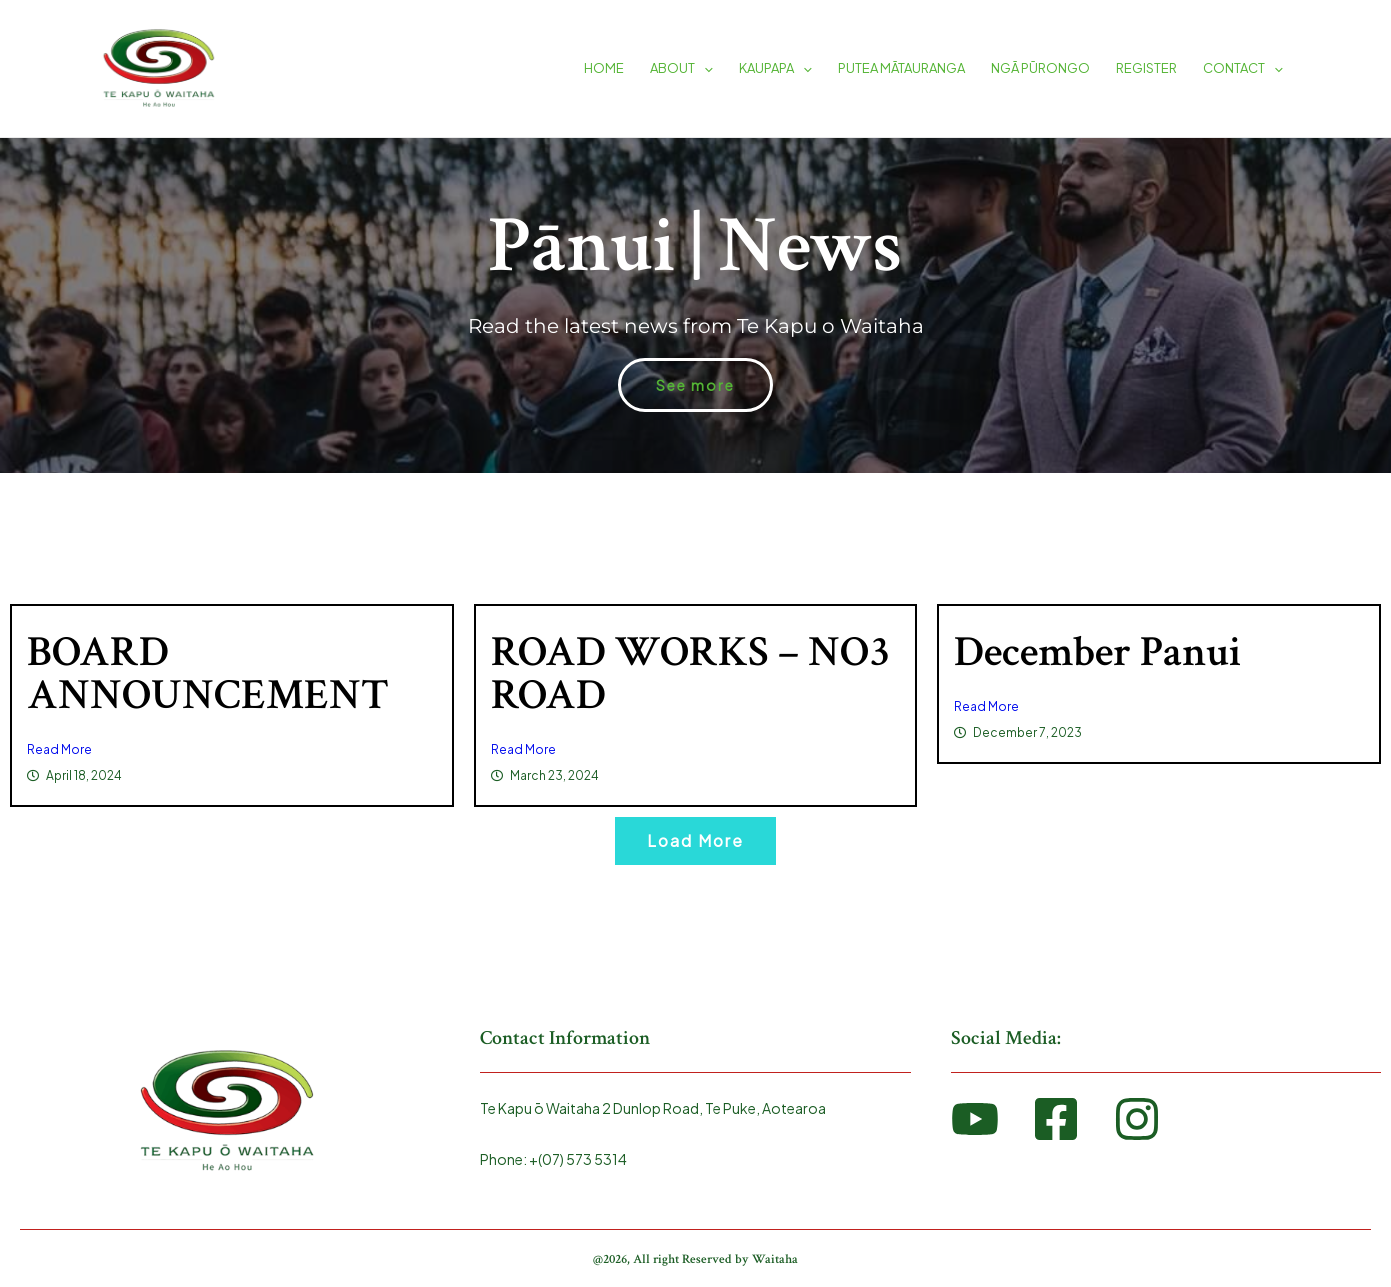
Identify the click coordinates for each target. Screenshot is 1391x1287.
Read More (59, 749)
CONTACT (1243, 68)
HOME (604, 68)
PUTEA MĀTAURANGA (901, 68)
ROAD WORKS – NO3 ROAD (690, 673)
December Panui (1097, 652)
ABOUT (681, 68)
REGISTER (1146, 68)
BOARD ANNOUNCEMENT (208, 673)
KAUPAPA (775, 68)
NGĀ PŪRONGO (1040, 68)
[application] (704, 68)
